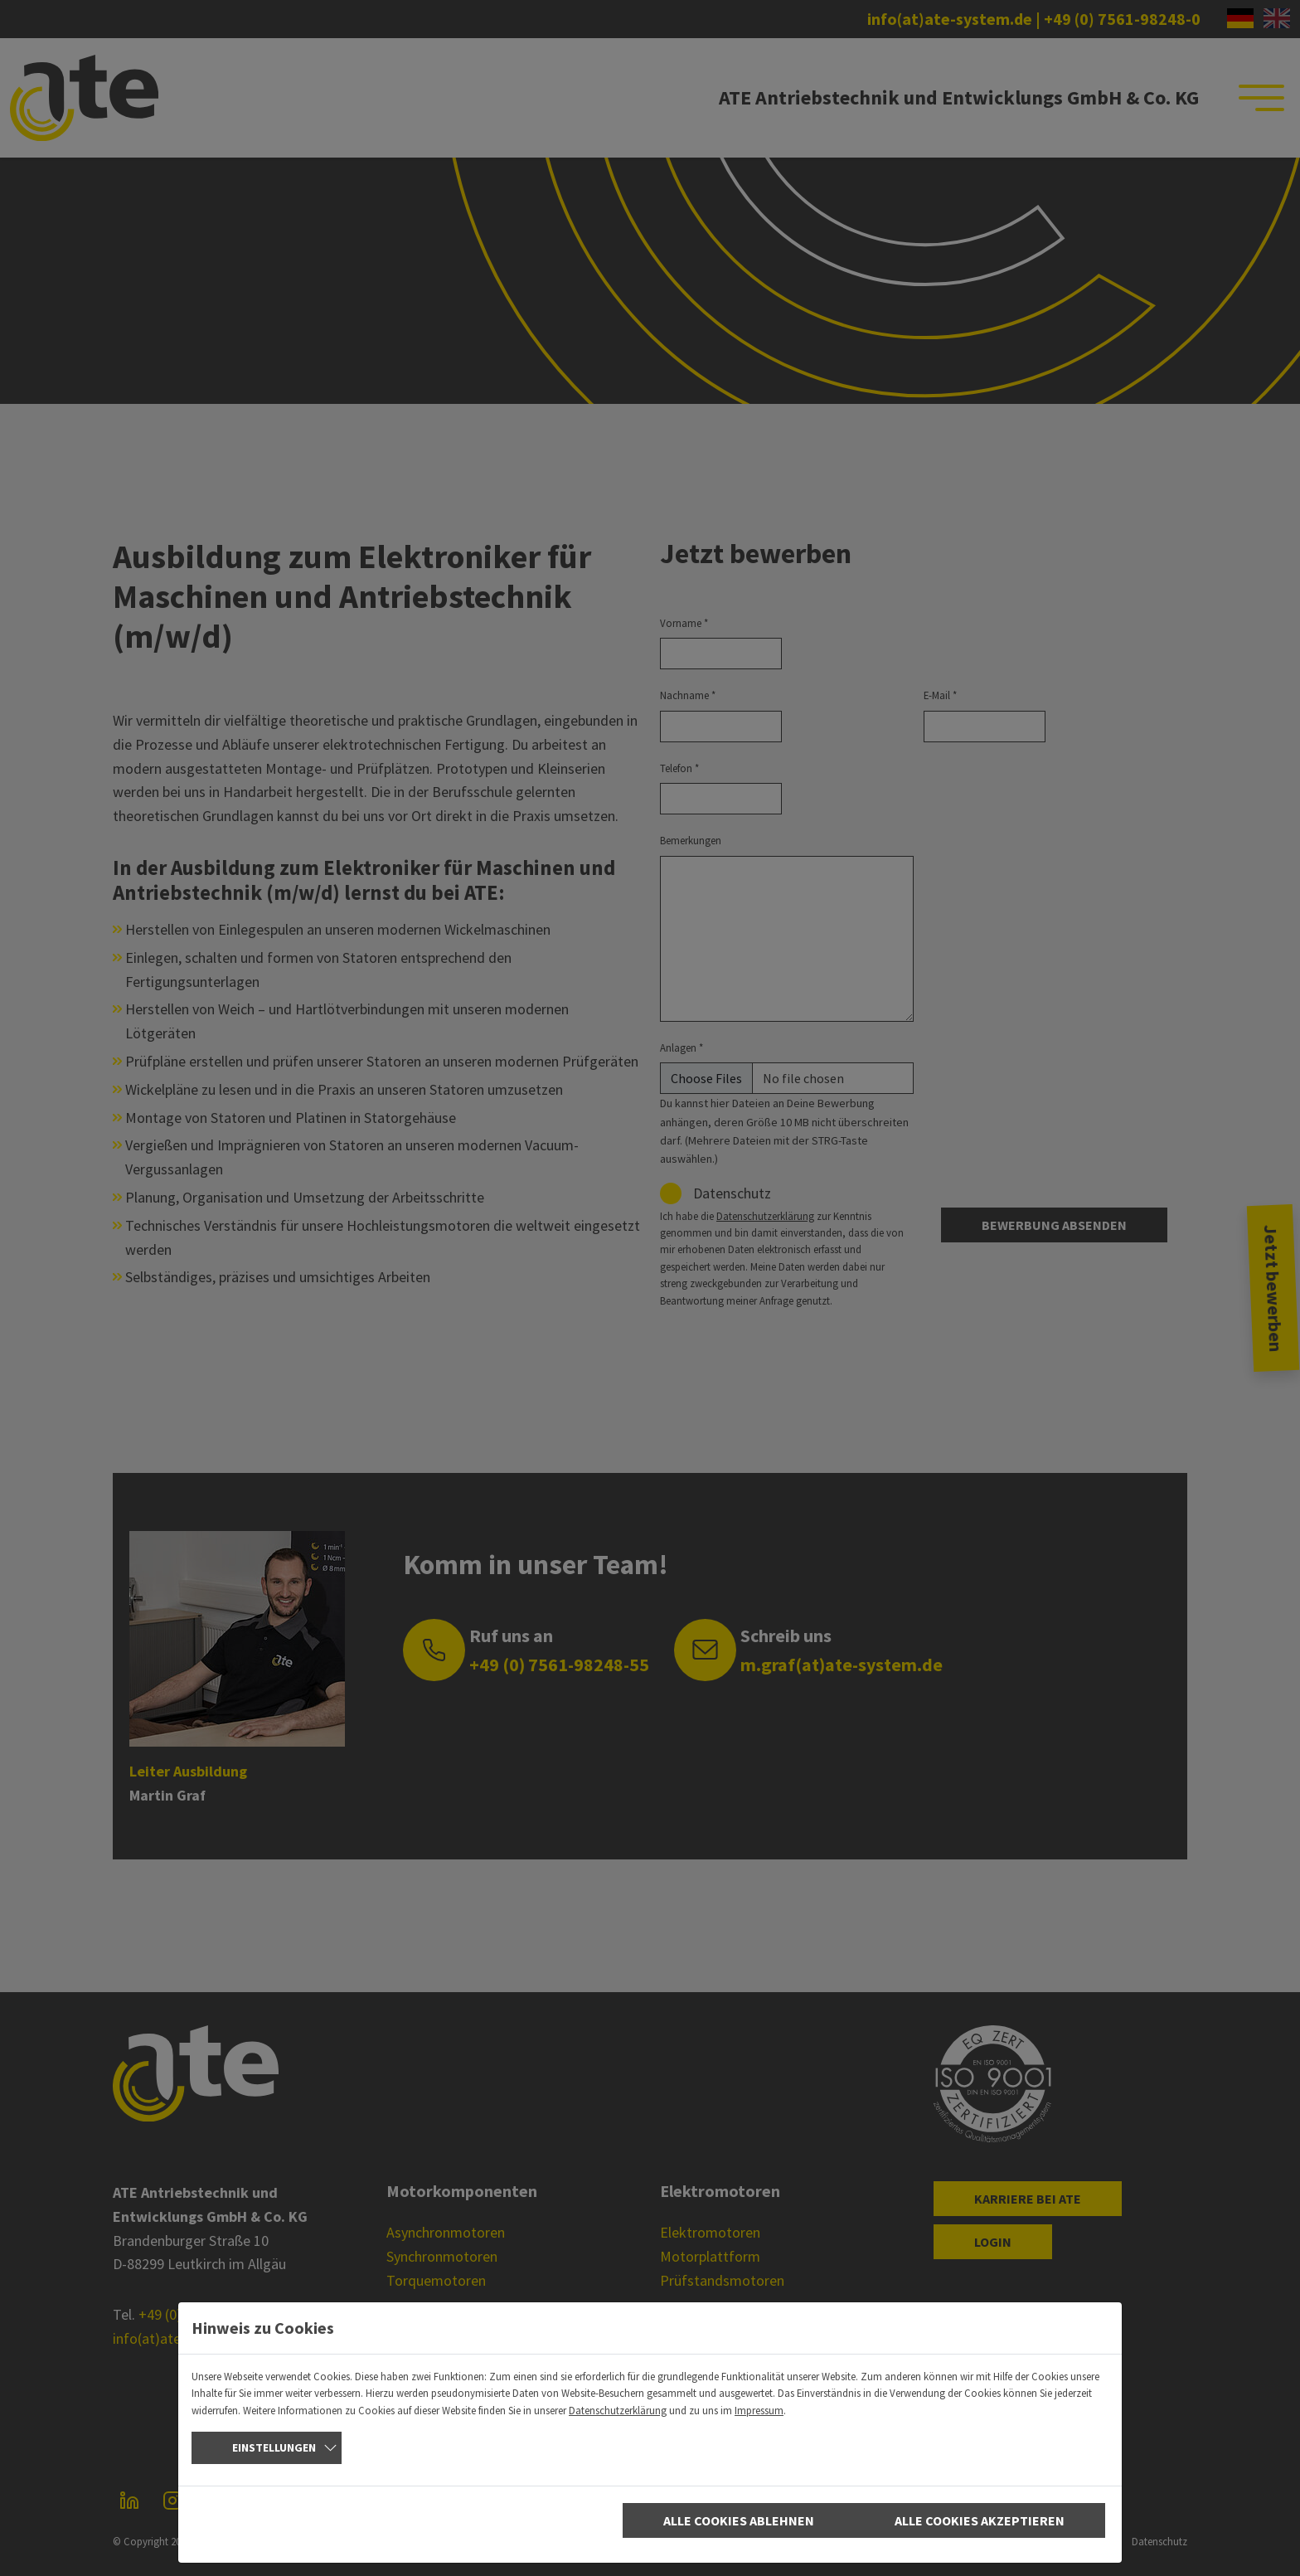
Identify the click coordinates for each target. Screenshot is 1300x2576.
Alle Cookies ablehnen (738, 2520)
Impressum (759, 2410)
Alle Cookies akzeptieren (980, 2520)
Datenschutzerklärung (618, 2410)
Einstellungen (274, 2447)
